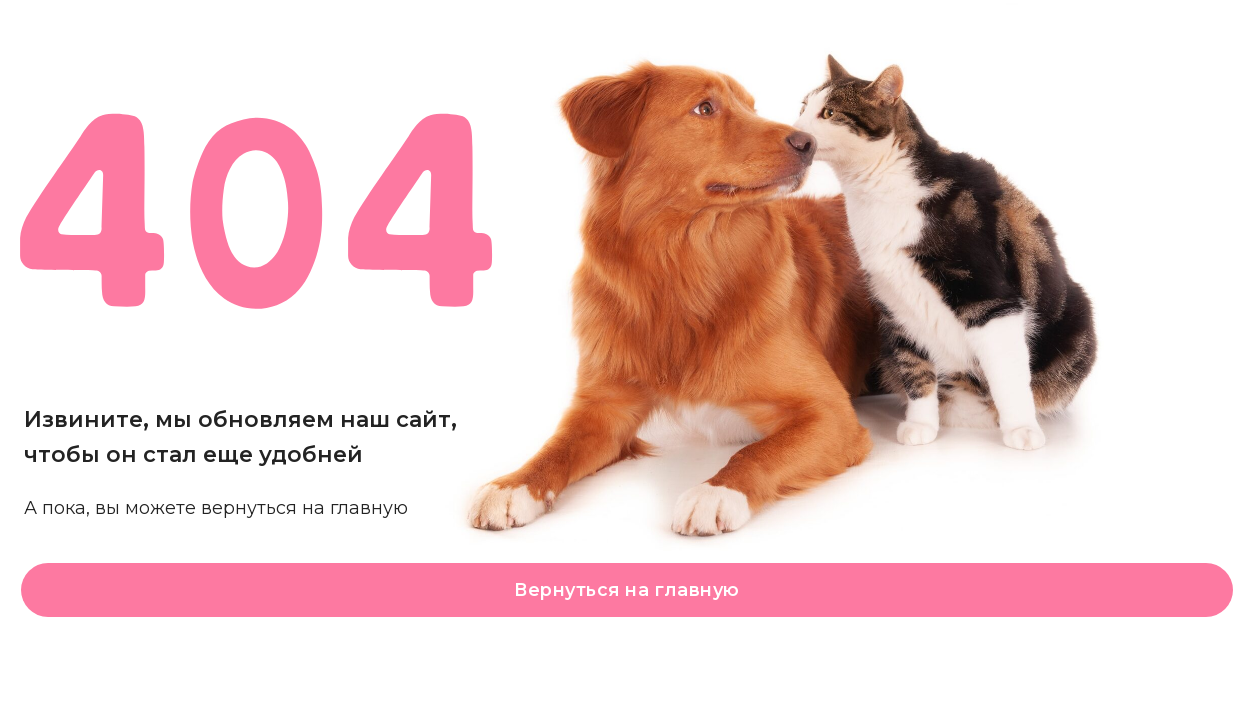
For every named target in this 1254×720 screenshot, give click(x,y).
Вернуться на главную (626, 589)
